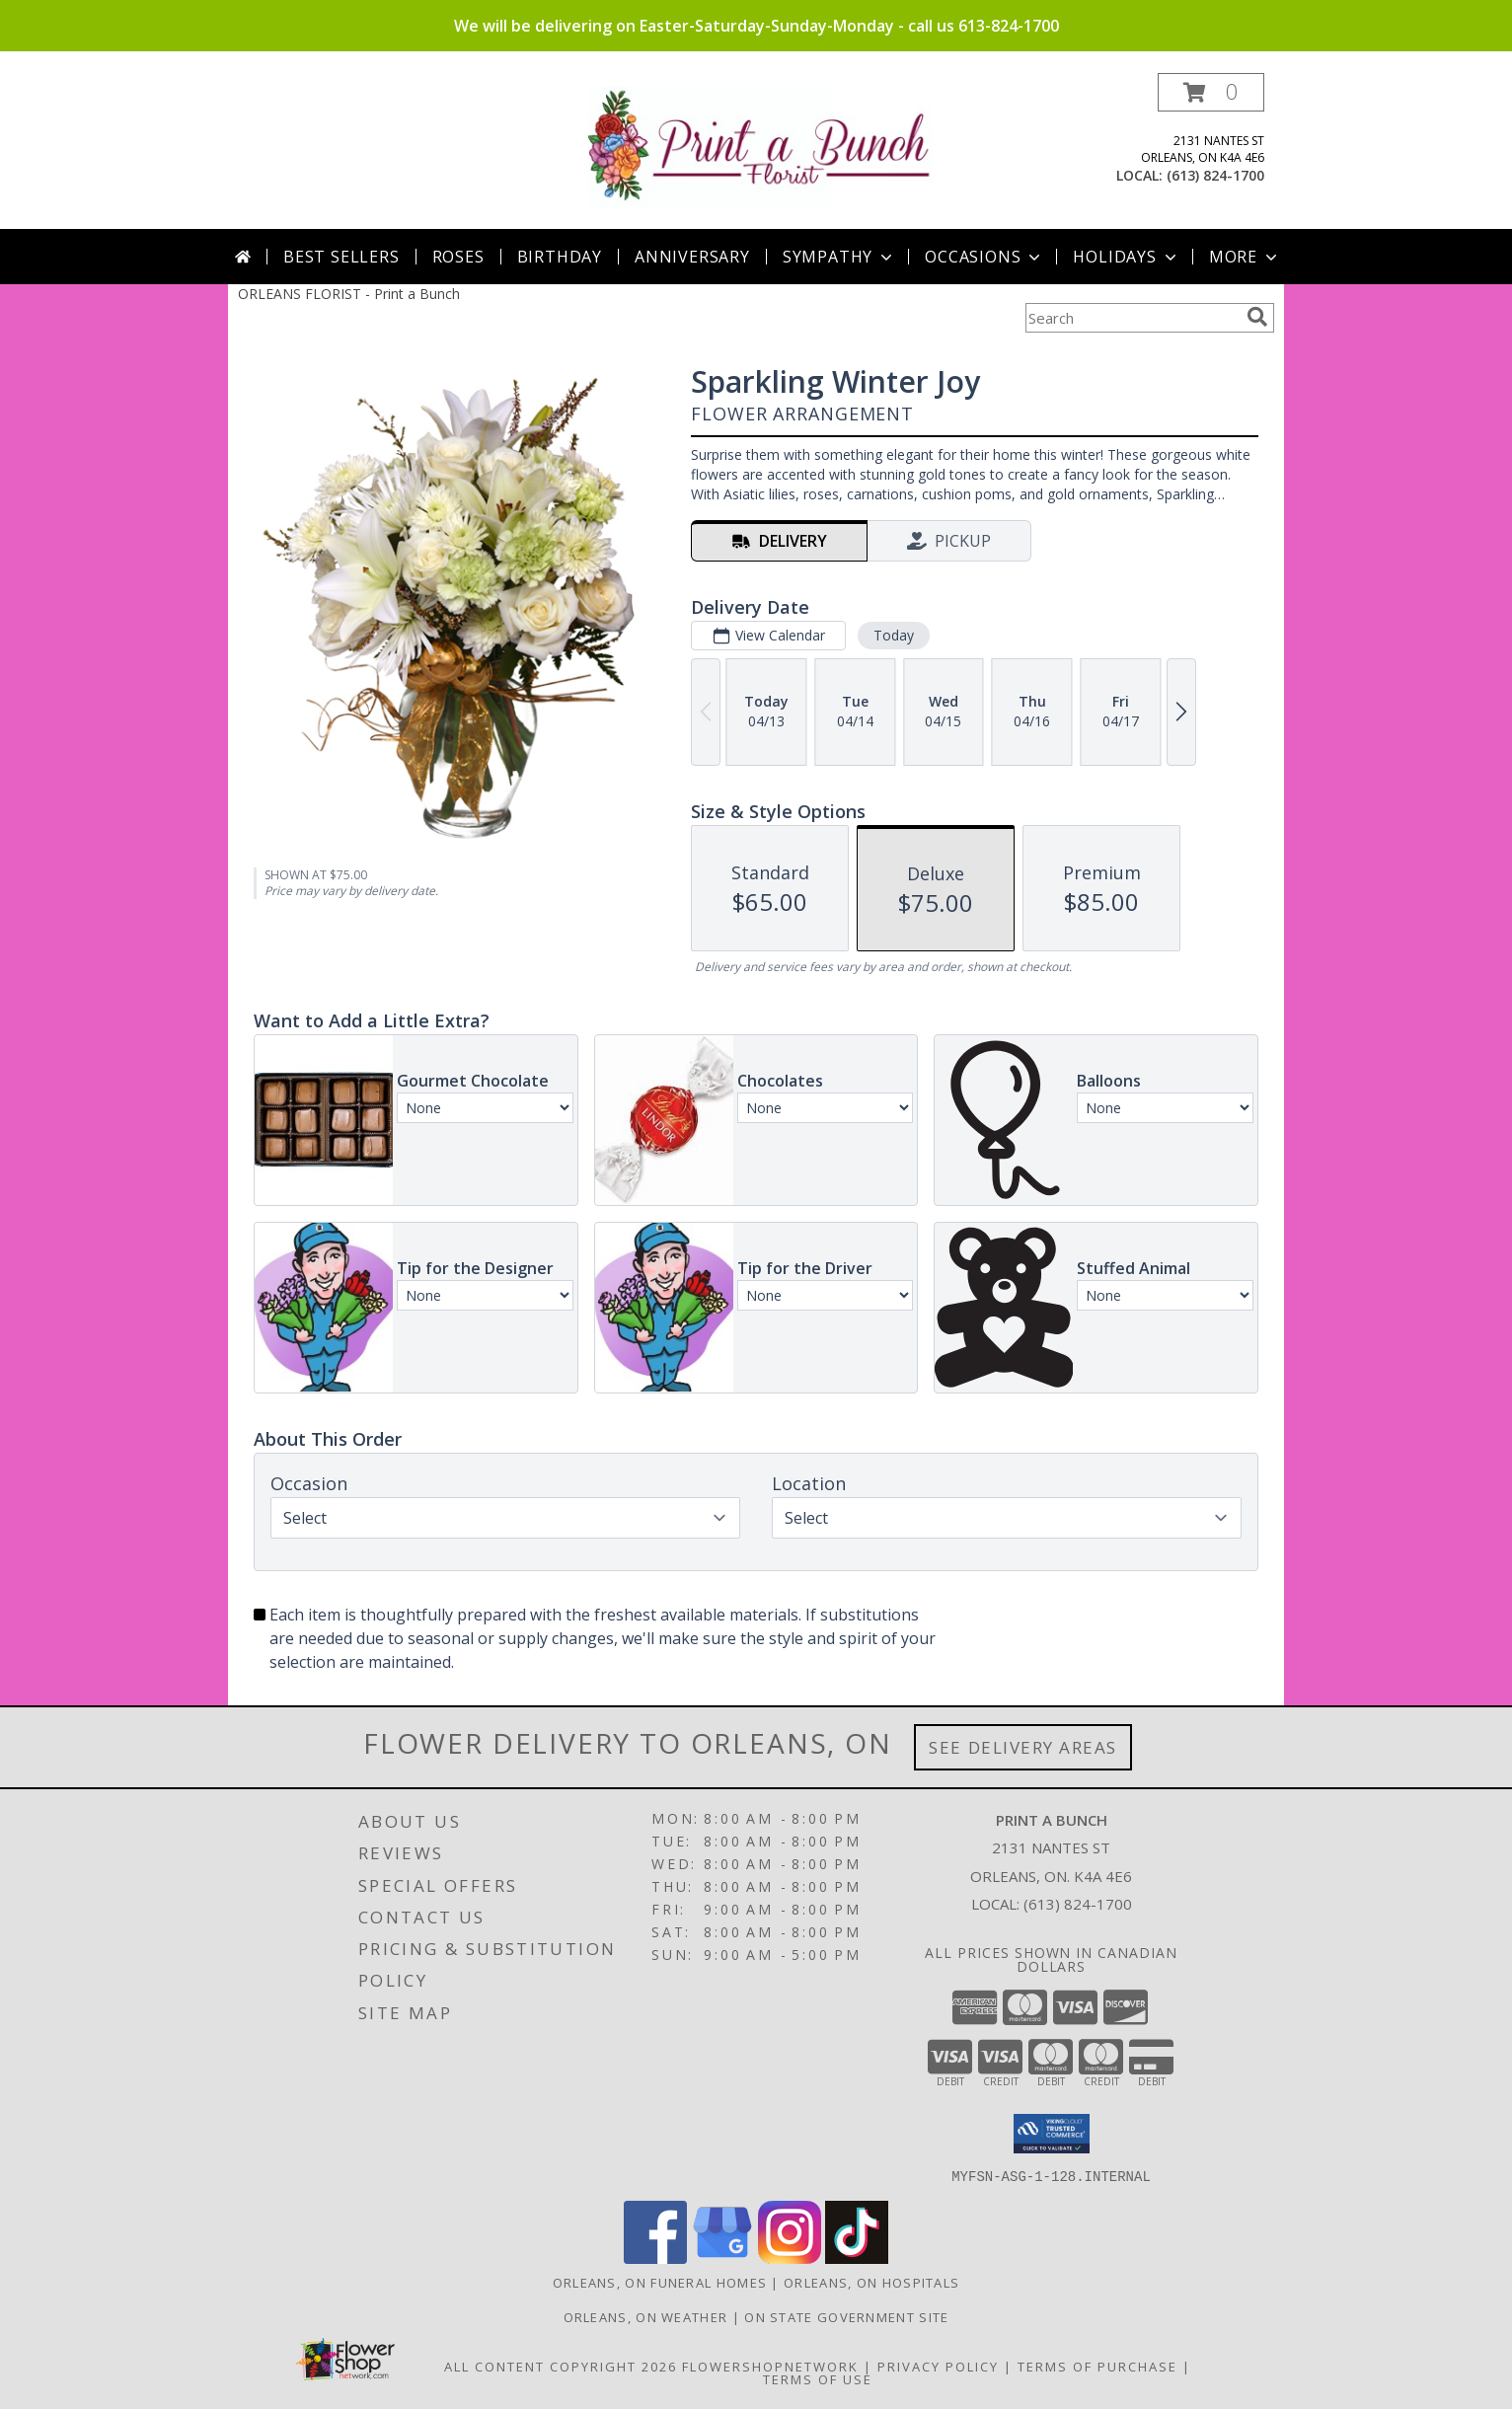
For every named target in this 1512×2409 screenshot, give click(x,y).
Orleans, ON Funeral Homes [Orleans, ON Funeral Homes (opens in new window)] (660, 2282)
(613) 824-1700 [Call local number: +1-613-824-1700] (1215, 175)
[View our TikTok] (856, 2257)
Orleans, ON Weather (646, 2316)
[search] (1257, 317)
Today (893, 635)
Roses (458, 256)
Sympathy (839, 256)
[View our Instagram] (789, 2257)
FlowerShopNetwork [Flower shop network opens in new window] (770, 2365)
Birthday (559, 256)
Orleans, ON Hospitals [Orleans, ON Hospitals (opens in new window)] (871, 2282)
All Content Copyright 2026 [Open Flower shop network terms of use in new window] (560, 2365)
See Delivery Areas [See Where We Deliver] (1023, 1747)
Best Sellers (341, 256)
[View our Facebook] (655, 2257)
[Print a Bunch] (763, 145)
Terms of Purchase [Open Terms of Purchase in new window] (1097, 2365)
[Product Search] (1132, 318)
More (1245, 256)
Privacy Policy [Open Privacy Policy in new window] (938, 2365)
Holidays (1126, 256)
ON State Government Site (846, 2316)
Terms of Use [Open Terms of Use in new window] (817, 2378)
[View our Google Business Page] (722, 2257)
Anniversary (692, 256)
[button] (1211, 92)
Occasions (984, 256)
